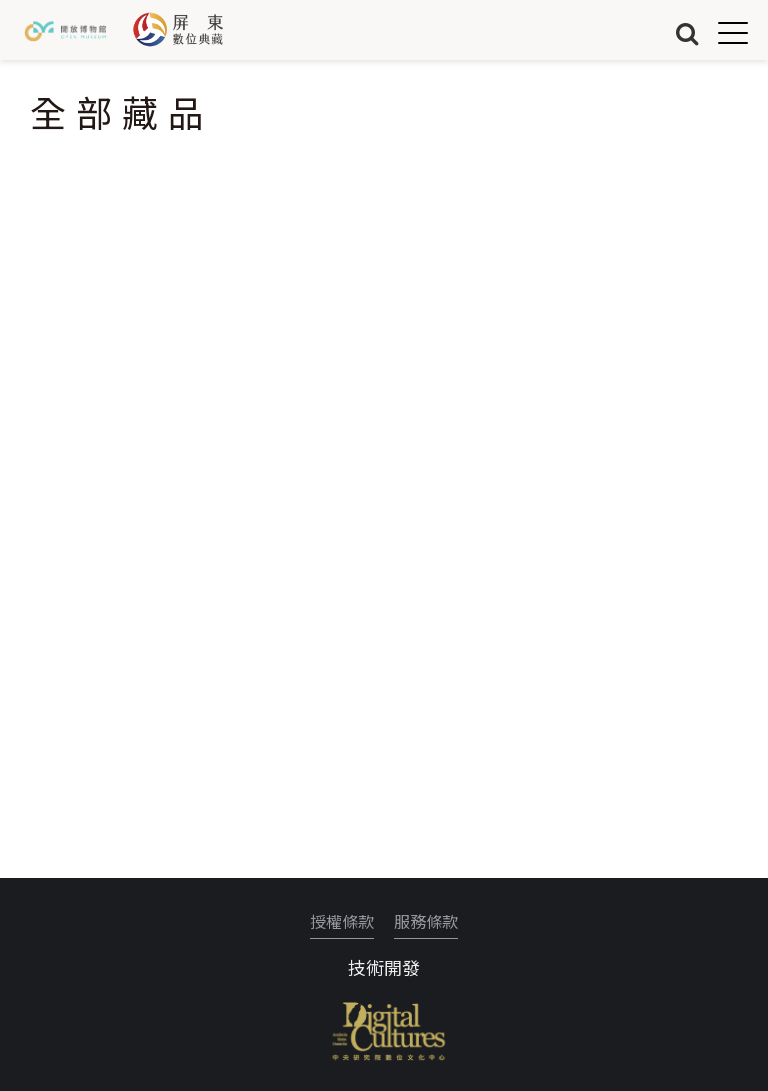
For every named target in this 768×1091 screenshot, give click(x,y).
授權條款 (342, 921)
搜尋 (687, 32)
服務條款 (426, 921)
